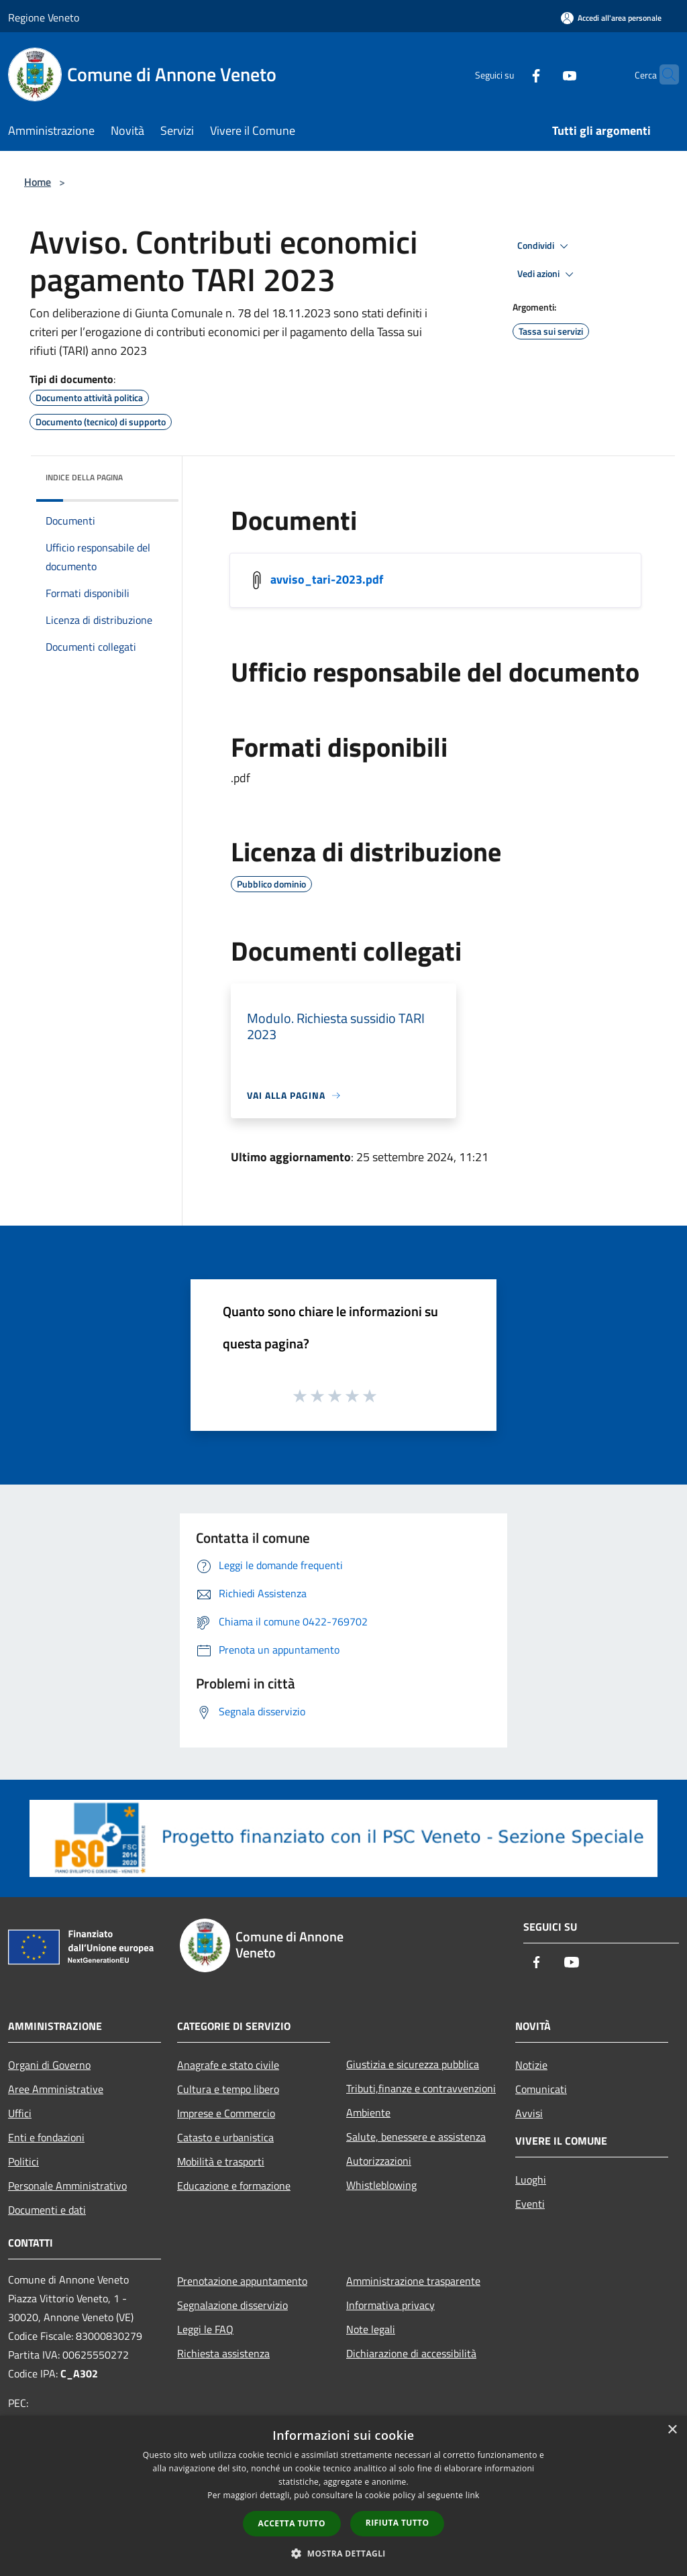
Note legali (370, 2329)
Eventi (530, 2204)
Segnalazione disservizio (232, 2305)
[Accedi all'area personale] (611, 18)
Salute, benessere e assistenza (416, 2137)
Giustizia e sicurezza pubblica (412, 2064)
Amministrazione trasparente (413, 2281)
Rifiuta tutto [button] (397, 2522)
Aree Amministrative (55, 2089)
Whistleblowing (381, 2185)
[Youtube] (543, 74)
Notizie (531, 2065)
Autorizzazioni (378, 2161)
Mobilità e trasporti (220, 2161)
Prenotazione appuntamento (242, 2281)
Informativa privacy (390, 2305)
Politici (23, 2161)
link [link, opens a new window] (473, 2495)
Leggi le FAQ (205, 2329)
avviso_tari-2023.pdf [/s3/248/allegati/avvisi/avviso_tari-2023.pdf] (326, 579)
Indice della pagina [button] (84, 477)
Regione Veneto (43, 17)
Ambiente (368, 2112)
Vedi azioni (547, 274)
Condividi (544, 246)
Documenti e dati (47, 2210)
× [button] (672, 2430)
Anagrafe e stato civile (228, 2065)
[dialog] (343, 2496)
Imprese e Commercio (226, 2113)
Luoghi (530, 2179)
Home (37, 182)
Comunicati (541, 2089)
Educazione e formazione (233, 2186)
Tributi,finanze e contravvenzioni (421, 2088)
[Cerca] (663, 74)
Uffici (20, 2113)
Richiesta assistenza (223, 2353)
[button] (343, 2553)
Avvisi (529, 2113)
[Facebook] (509, 74)
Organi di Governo (49, 2065)
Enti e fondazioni (46, 2137)
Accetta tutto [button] (291, 2523)
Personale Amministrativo (67, 2186)
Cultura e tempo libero (228, 2089)
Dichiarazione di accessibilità (411, 2353)
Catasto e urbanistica (225, 2137)
